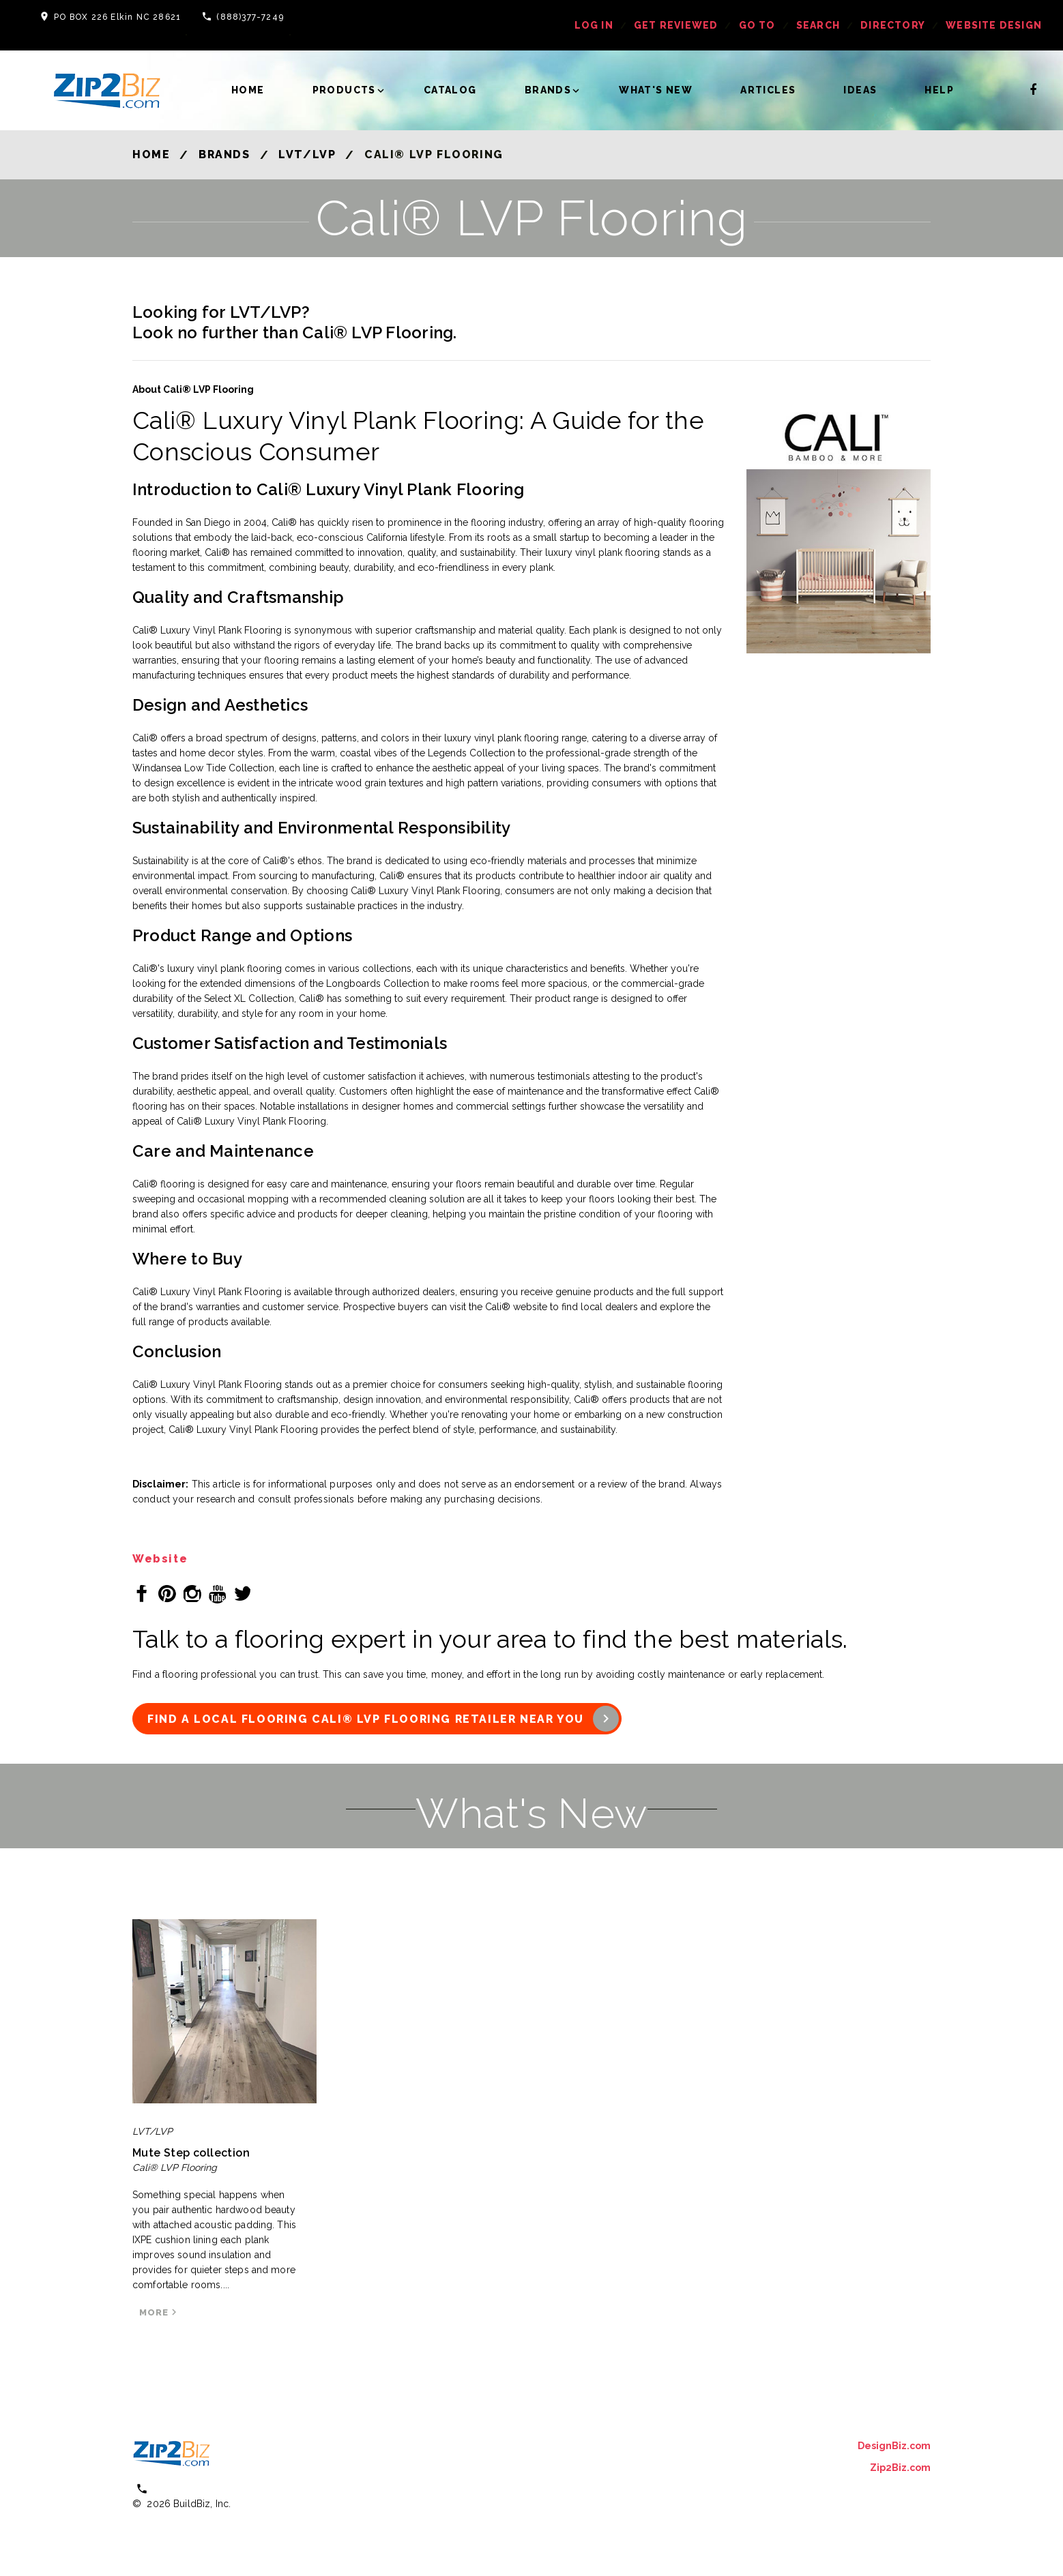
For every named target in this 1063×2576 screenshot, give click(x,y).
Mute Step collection (191, 2152)
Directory (892, 25)
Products (344, 90)
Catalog (450, 90)
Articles (768, 90)
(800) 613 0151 (191, 2488)
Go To (757, 25)
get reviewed (676, 25)
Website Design (994, 25)
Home (248, 90)
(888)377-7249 (250, 17)
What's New (656, 90)
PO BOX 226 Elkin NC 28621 (117, 17)
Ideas (860, 90)
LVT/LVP (307, 154)
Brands (548, 90)
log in (593, 25)
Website (160, 1559)
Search (818, 25)
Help (939, 90)
